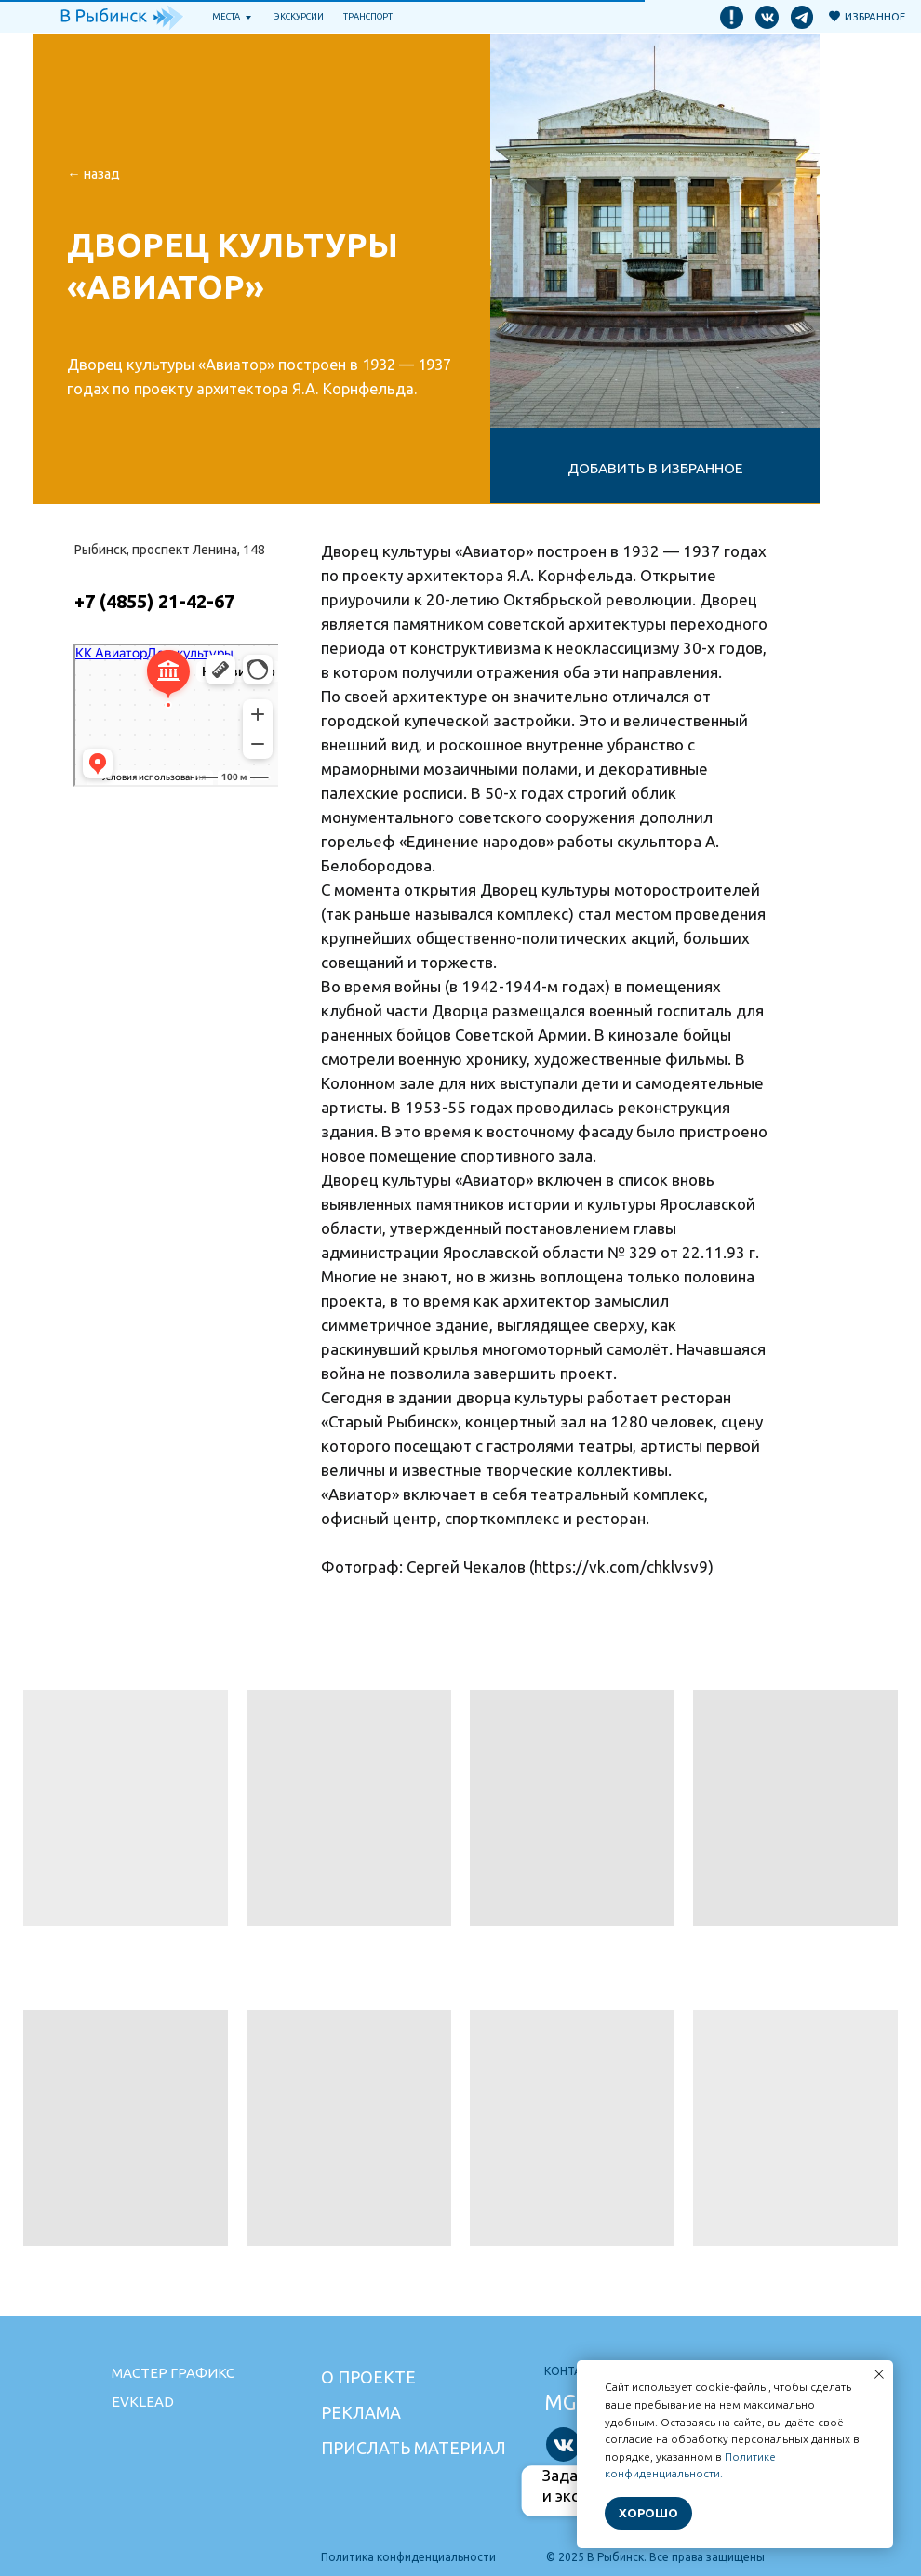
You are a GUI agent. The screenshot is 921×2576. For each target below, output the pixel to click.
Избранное (875, 16)
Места (226, 16)
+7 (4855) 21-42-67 (154, 601)
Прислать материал (413, 2447)
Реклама (361, 2412)
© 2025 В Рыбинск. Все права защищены (655, 2557)
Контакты (574, 2371)
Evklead (143, 2402)
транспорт (368, 16)
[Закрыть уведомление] (879, 2374)
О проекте (368, 2377)
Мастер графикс (173, 2373)
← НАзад (93, 173)
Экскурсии (299, 16)
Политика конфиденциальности (408, 2557)
